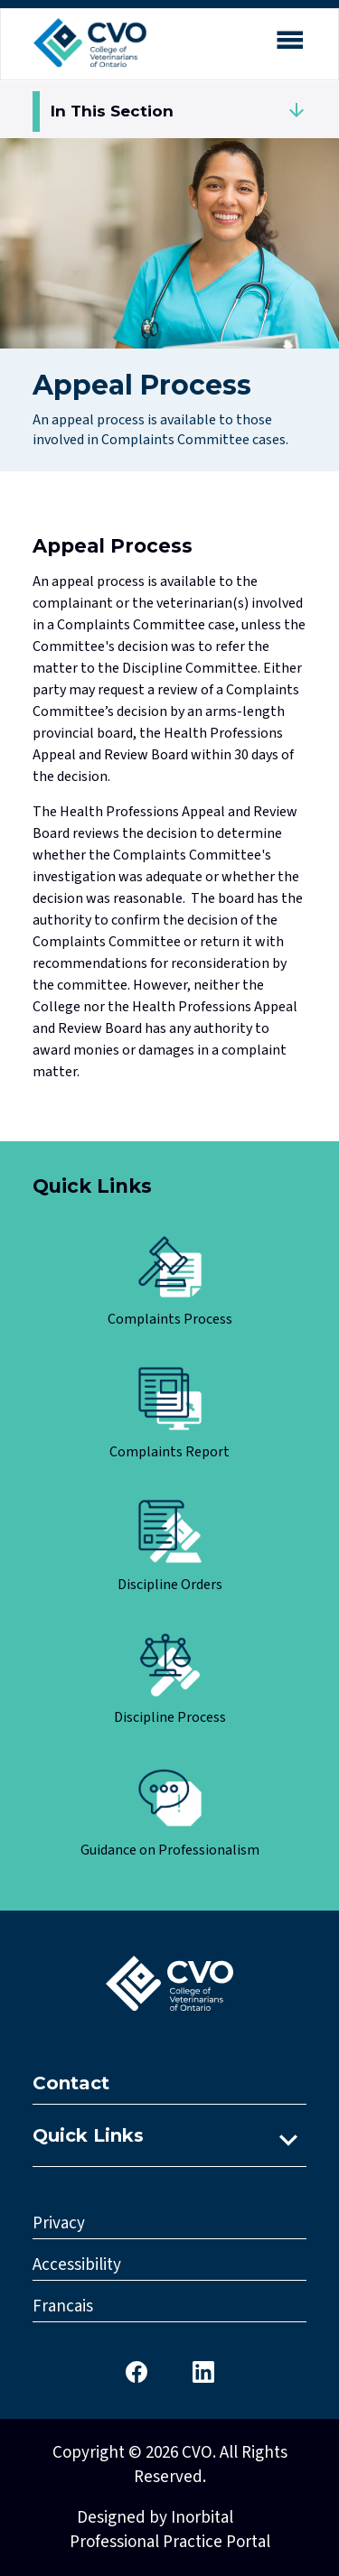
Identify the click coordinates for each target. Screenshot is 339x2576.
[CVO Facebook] (136, 2370)
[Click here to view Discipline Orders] (169, 1547)
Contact (71, 2083)
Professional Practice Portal (170, 2542)
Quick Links (88, 2135)
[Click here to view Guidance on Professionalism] (169, 1812)
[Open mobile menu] (289, 42)
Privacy (59, 2223)
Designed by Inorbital (155, 2518)
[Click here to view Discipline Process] (169, 1680)
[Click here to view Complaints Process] (169, 1281)
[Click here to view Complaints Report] (169, 1414)
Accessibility (77, 2265)
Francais (63, 2306)
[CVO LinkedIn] (203, 2370)
